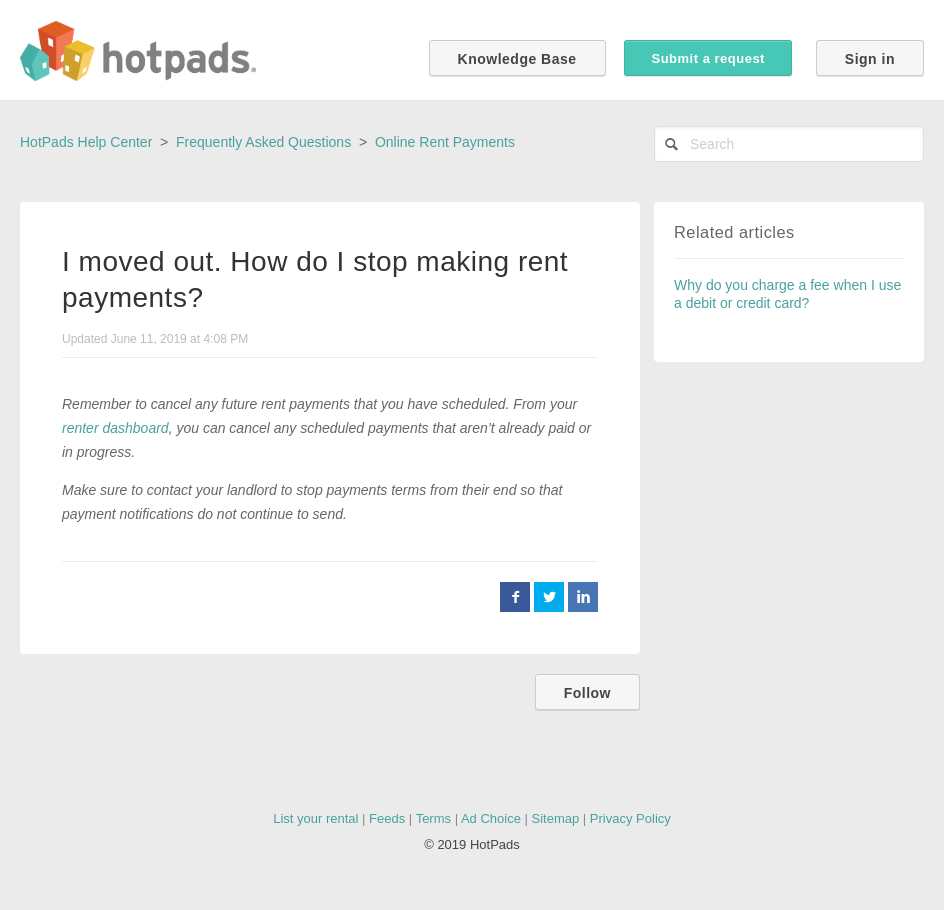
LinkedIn (583, 597)
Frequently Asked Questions (263, 142)
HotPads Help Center (86, 142)
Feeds (387, 818)
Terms (433, 818)
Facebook (515, 597)
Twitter (549, 597)
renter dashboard (115, 428)
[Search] (789, 144)
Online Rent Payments (445, 142)
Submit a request (707, 58)
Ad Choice (491, 818)
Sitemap (556, 818)
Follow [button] (587, 693)
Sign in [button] (870, 59)
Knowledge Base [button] (517, 59)
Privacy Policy (630, 818)
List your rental (315, 818)
